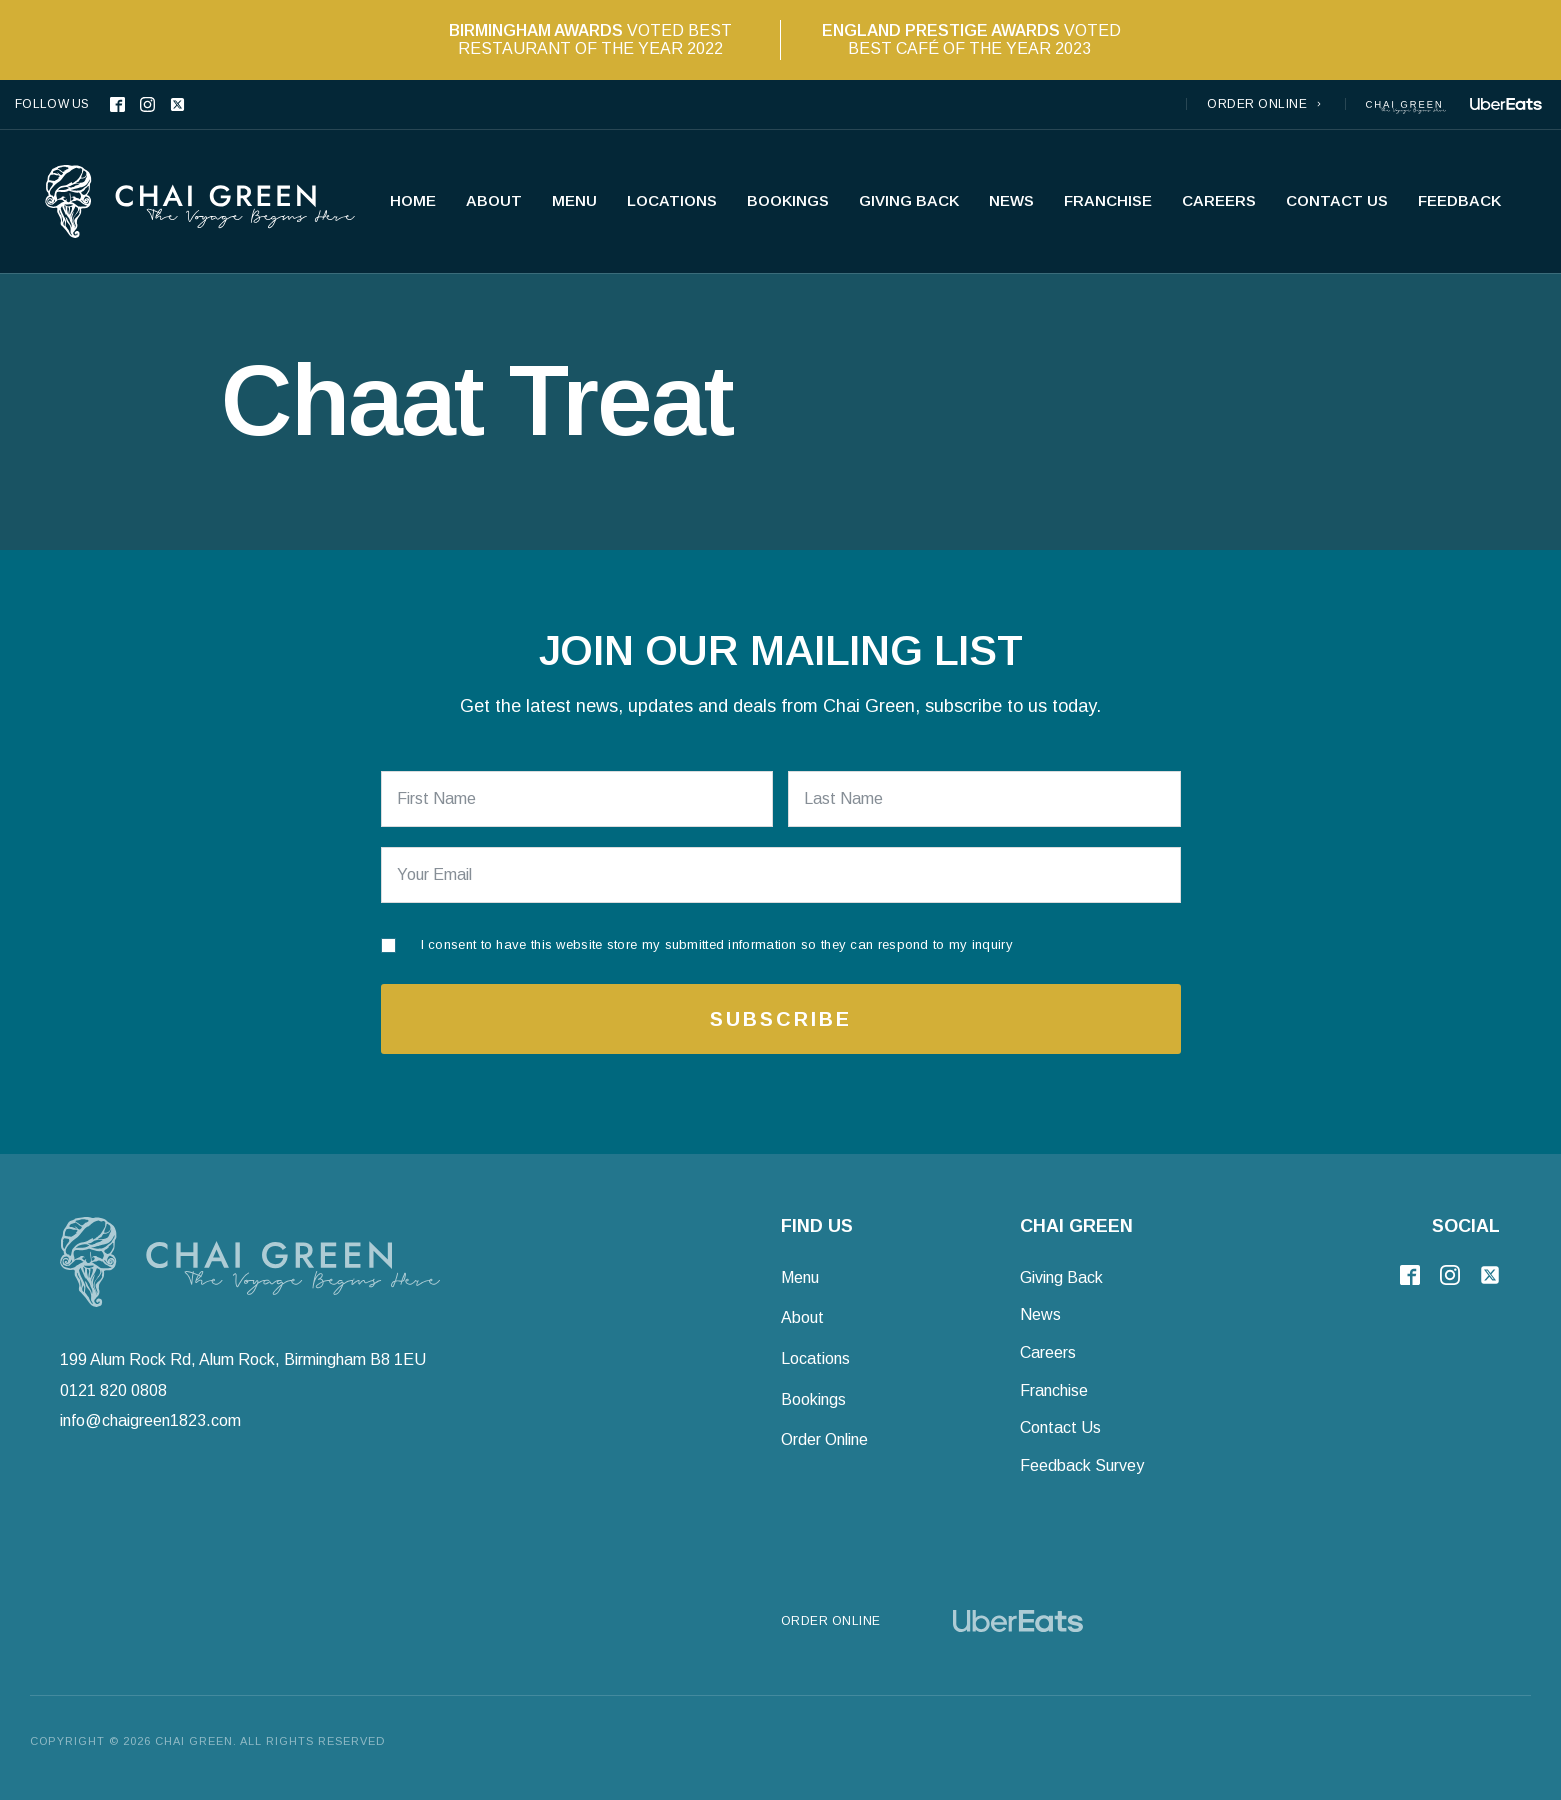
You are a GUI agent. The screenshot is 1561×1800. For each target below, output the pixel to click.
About (494, 200)
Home (413, 200)
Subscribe (781, 1019)
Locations (672, 200)
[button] (1266, 104)
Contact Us (1337, 200)
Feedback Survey (1082, 1465)
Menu (574, 200)
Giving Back (909, 200)
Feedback (1459, 200)
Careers (1219, 200)
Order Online (824, 1439)
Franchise (1108, 200)
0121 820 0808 (113, 1389)
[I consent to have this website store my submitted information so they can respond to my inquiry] (697, 940)
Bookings (788, 200)
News (1011, 200)
